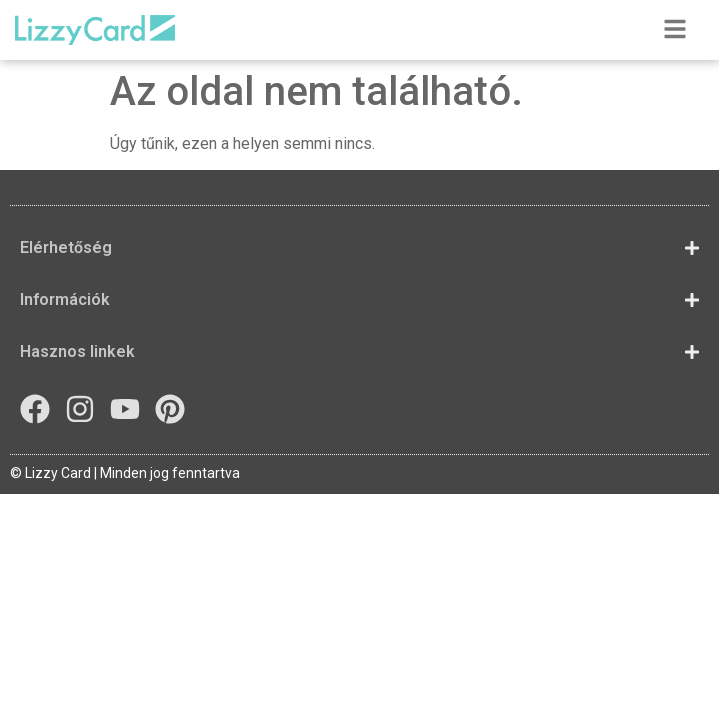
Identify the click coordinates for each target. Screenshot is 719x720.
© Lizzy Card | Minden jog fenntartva (125, 473)
